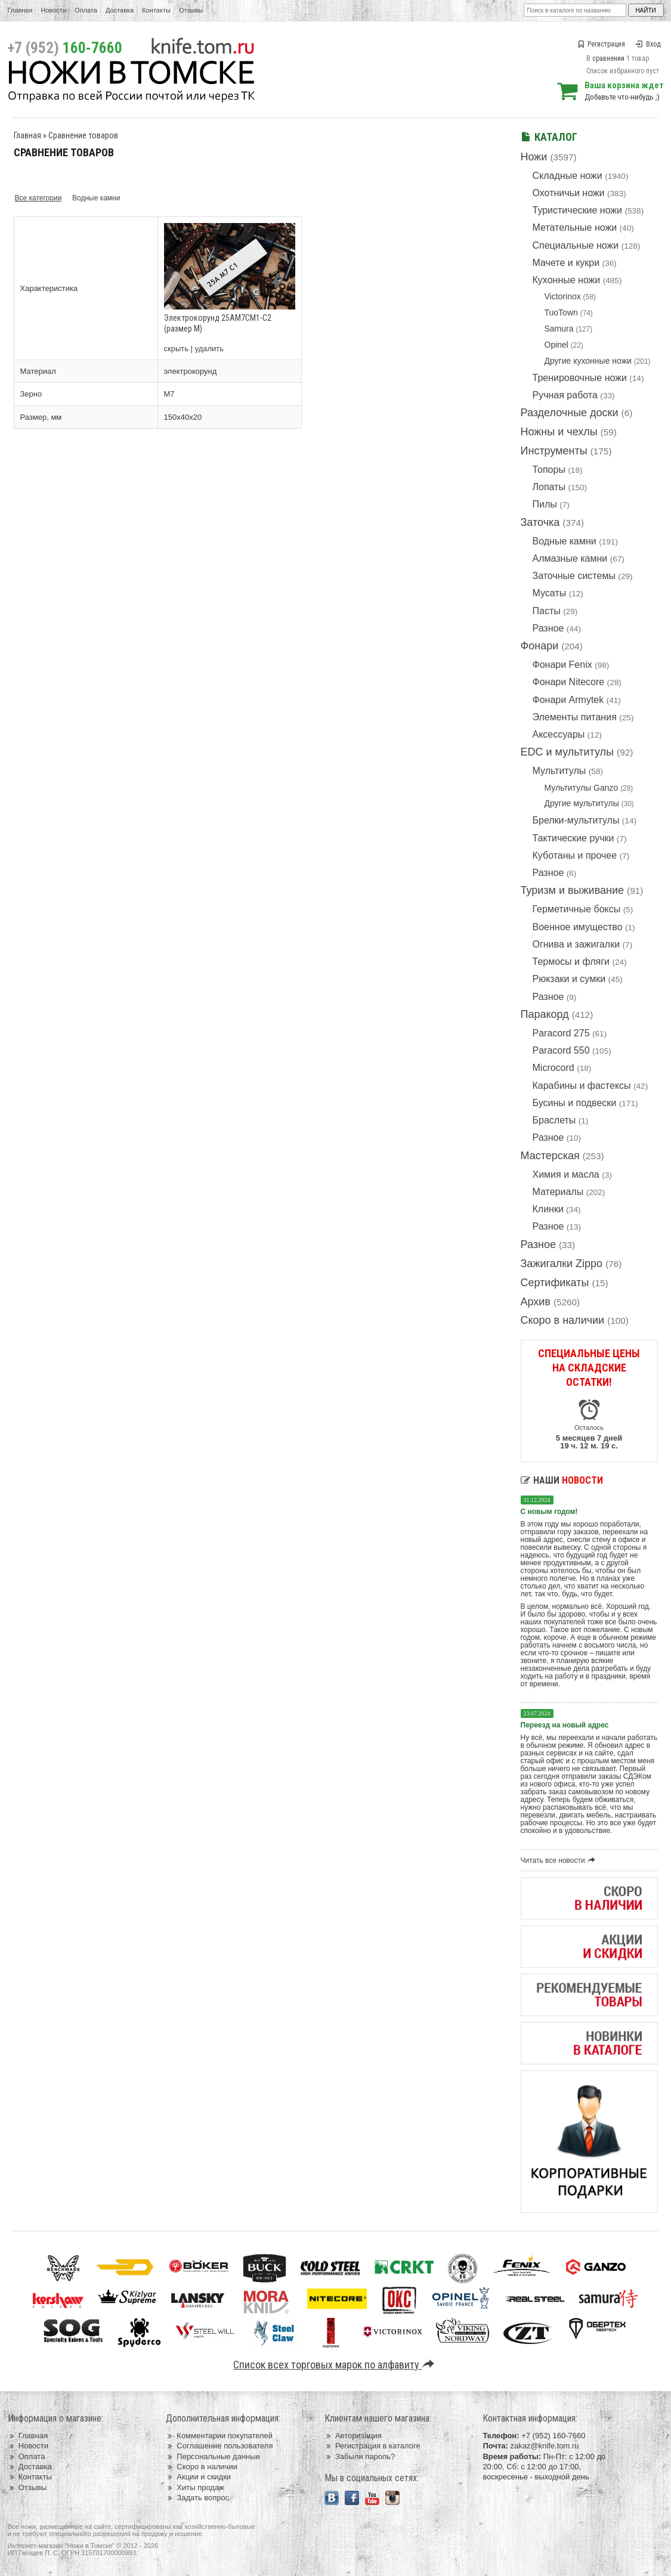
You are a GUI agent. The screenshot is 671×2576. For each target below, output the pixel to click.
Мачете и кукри (566, 263)
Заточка (540, 522)
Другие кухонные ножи (588, 361)
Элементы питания (575, 717)
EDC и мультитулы (567, 752)
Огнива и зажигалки (576, 944)
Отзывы (191, 10)
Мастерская (550, 1156)
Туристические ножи (578, 210)
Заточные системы (574, 576)
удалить (209, 348)
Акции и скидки (198, 2476)
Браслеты (554, 1120)
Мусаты (550, 593)
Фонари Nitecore (569, 682)
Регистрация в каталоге (372, 2445)
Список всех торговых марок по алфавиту (335, 2364)
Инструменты (554, 451)
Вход (648, 44)
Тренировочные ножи (580, 378)
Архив (536, 1302)
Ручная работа (565, 395)
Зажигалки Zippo (562, 1264)
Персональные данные (213, 2456)
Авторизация (353, 2435)
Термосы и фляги (571, 961)
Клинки (548, 1209)
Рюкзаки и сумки (569, 979)
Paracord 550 (561, 1050)
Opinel (556, 344)
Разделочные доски (570, 413)
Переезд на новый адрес (565, 1725)
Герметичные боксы (577, 909)
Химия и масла (566, 1174)
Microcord (553, 1068)
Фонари (540, 646)
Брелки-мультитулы (576, 820)
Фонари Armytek (568, 700)
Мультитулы (559, 771)
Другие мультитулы (582, 803)
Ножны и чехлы (559, 432)
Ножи (534, 157)
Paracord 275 (561, 1033)
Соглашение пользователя (219, 2445)
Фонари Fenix (562, 665)
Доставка (120, 10)
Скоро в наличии (563, 1320)
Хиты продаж (195, 2487)
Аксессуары (559, 734)
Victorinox (563, 296)
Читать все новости (560, 1860)
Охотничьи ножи (569, 193)
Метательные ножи (575, 227)
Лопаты (549, 487)
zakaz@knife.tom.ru (544, 2445)
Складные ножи (567, 176)
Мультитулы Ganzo (582, 787)
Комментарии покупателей (219, 2435)
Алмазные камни (570, 558)
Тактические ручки (573, 838)
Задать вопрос (197, 2497)
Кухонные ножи (567, 280)
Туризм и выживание (572, 890)
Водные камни (564, 541)
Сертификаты (555, 1283)
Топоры (549, 470)
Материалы (558, 1192)
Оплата (86, 10)
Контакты (156, 10)
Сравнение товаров (83, 135)
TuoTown (561, 312)
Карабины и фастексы (582, 1085)
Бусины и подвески (575, 1103)
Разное (548, 628)
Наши (562, 1480)
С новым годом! (549, 1511)
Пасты (547, 611)
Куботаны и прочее (575, 855)
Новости (53, 10)
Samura (559, 328)
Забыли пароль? (359, 2456)
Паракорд (545, 1014)
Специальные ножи (576, 245)
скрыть (176, 348)
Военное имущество (578, 927)
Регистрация (601, 44)
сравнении (608, 58)
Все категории (38, 198)
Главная (20, 10)
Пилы (545, 504)
